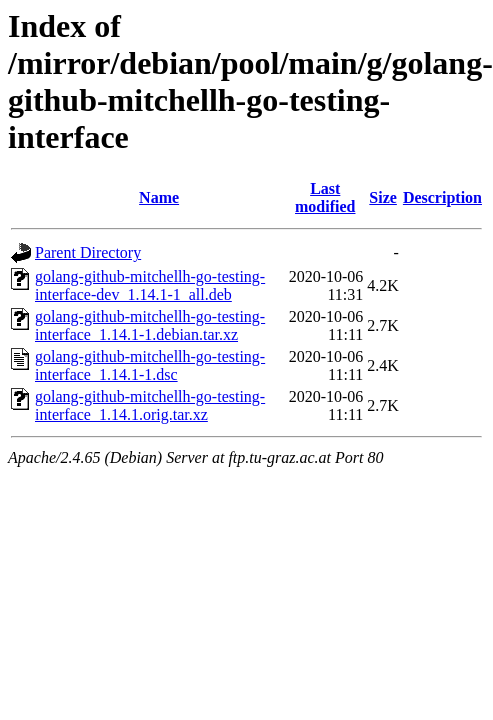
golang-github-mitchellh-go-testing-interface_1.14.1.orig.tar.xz (150, 405)
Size (383, 197)
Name (159, 197)
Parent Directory (88, 252)
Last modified (325, 197)
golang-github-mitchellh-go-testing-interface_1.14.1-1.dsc (150, 365)
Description (442, 197)
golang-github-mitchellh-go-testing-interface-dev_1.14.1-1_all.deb (150, 285)
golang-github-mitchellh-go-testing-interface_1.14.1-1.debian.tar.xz (150, 325)
